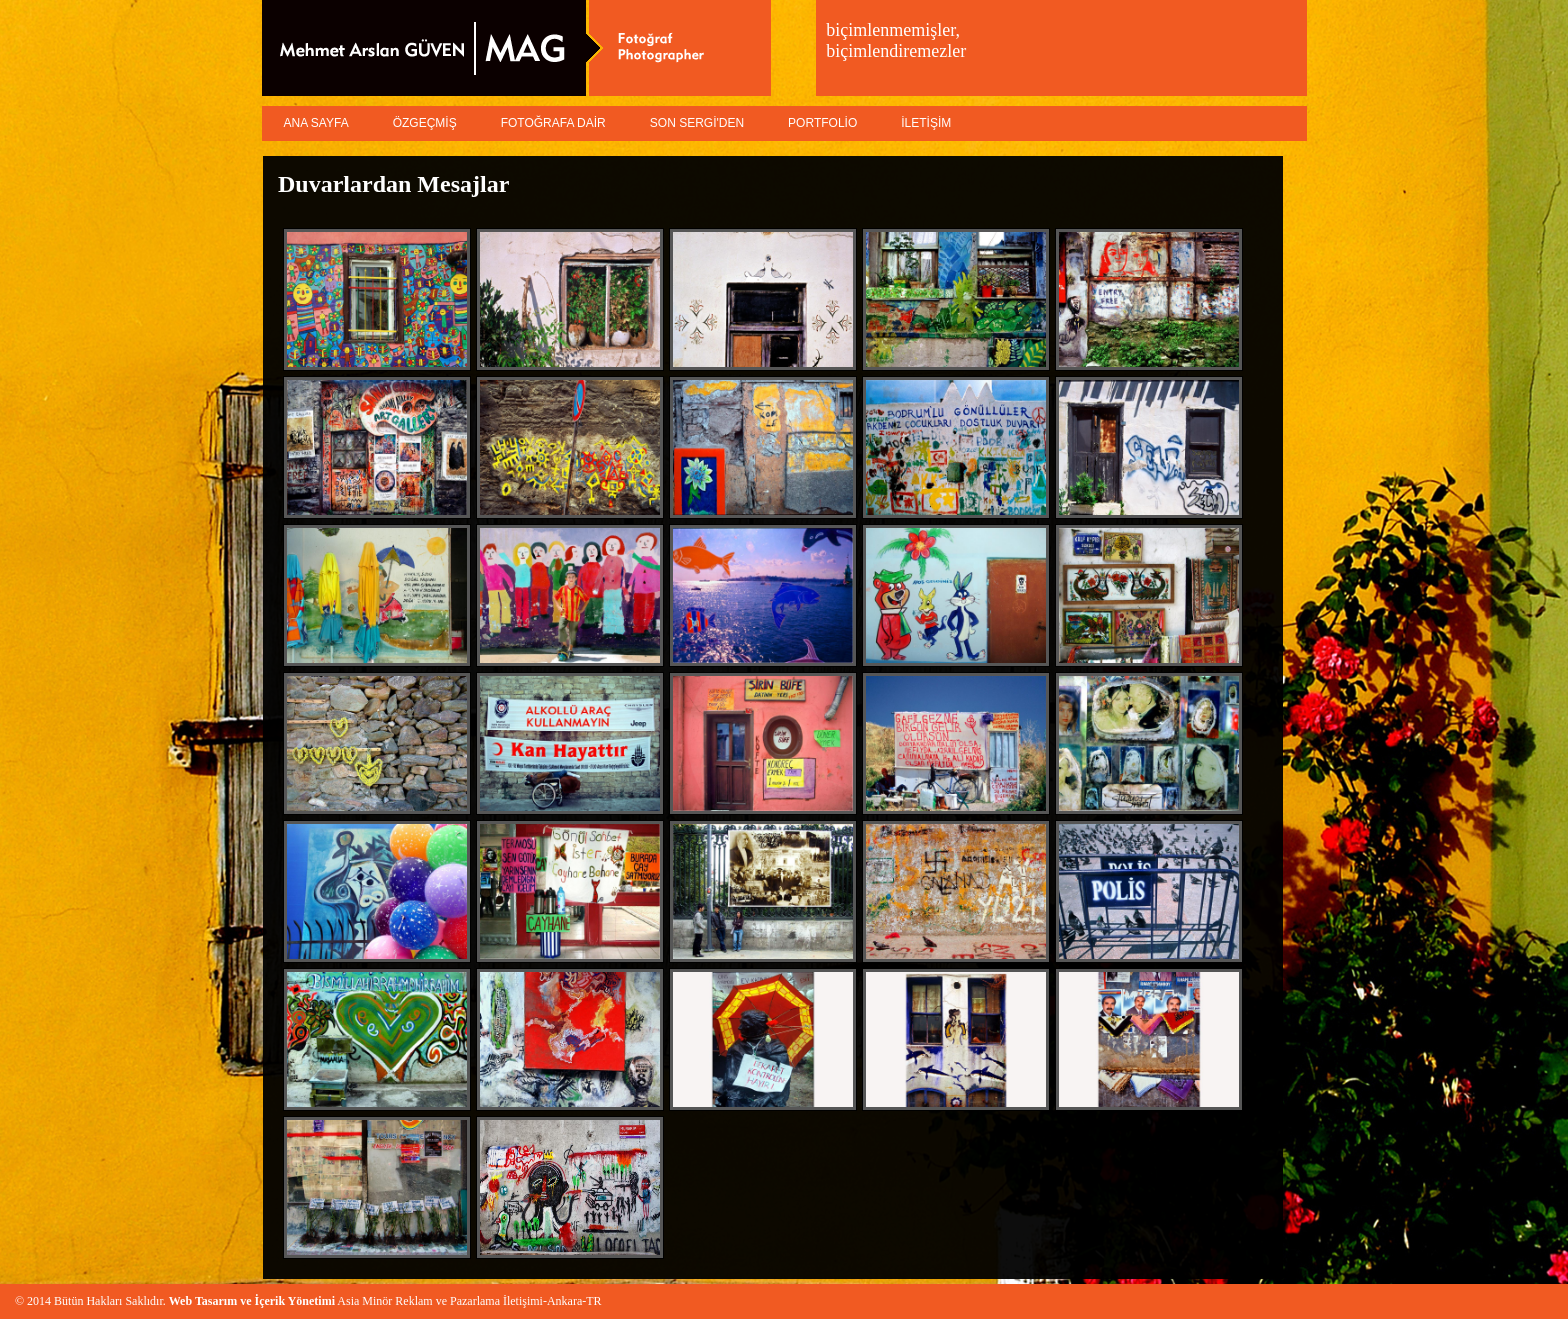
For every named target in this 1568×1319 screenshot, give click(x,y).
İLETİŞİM (926, 123)
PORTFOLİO (822, 123)
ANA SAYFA (316, 123)
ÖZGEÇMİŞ (425, 123)
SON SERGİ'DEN (697, 123)
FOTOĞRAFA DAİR (553, 123)
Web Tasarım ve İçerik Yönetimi (252, 1301)
